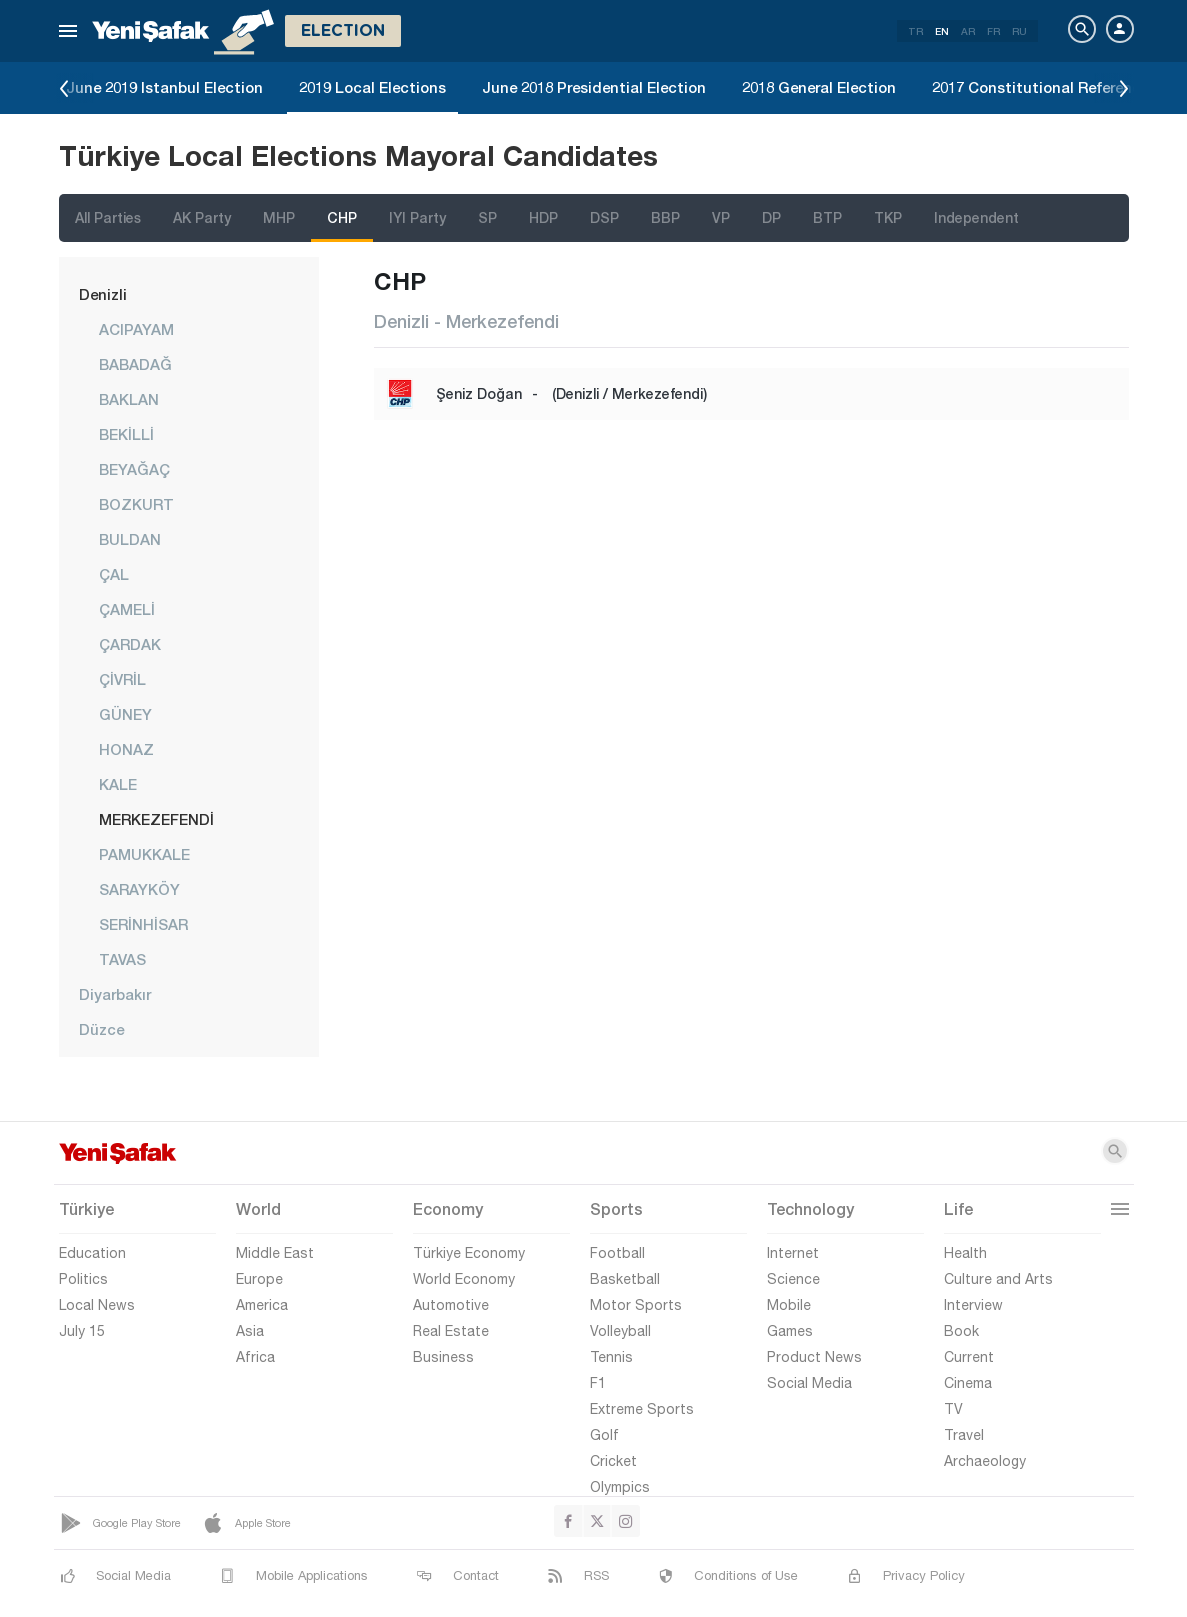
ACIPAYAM (136, 329)
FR (993, 31)
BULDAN (130, 539)
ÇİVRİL (122, 679)
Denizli (103, 294)
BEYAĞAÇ (134, 469)
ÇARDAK (130, 644)
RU (1019, 31)
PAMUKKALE (144, 854)
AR (968, 31)
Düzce (101, 1029)
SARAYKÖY (139, 889)
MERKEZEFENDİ (156, 819)
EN (942, 31)
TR (915, 31)
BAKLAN (129, 399)
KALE (118, 784)
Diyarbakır (115, 994)
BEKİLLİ (126, 434)
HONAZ (126, 749)
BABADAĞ (135, 364)
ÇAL (114, 574)
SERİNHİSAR (143, 924)
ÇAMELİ (127, 609)
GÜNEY (125, 714)
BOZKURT (136, 504)
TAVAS (122, 959)
